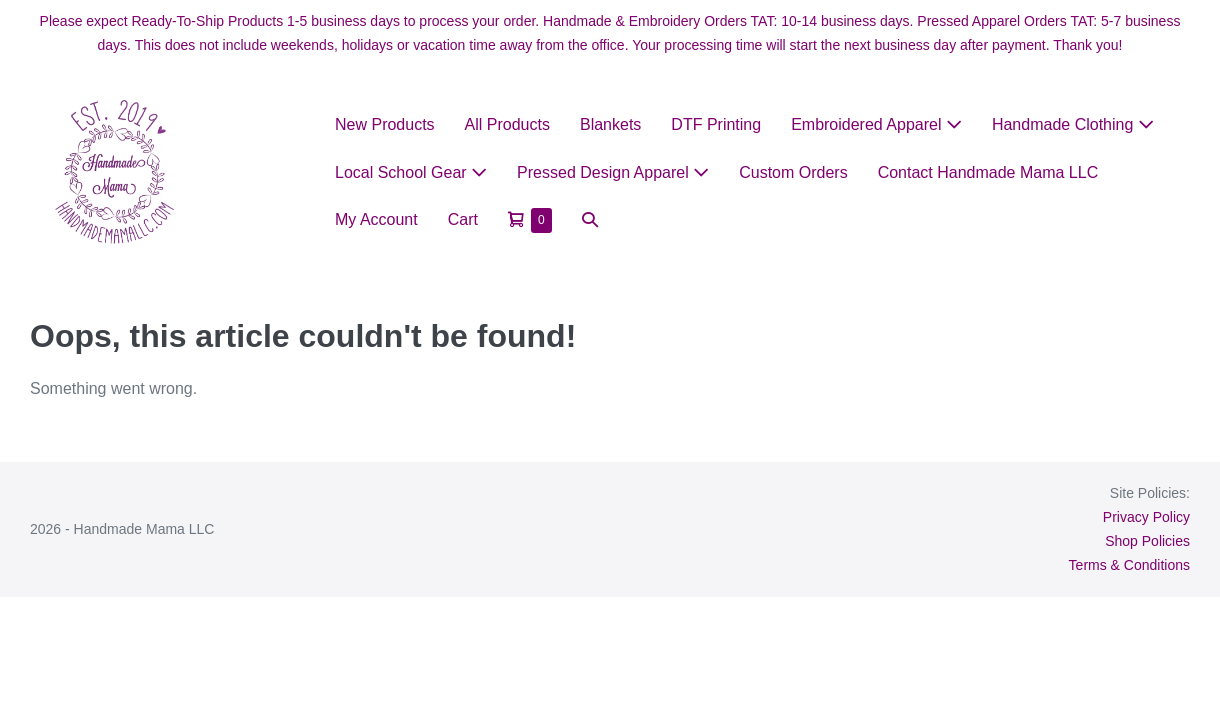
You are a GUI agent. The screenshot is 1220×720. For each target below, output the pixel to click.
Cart (463, 219)
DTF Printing (716, 124)
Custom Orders (793, 172)
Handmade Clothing (1073, 124)
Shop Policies (1147, 541)
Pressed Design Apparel (613, 172)
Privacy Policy (1146, 517)
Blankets (610, 124)
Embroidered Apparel (876, 124)
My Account (376, 219)
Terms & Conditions (1129, 565)
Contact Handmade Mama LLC (988, 172)
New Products (385, 124)
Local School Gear (411, 172)
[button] (590, 219)
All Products (507, 124)
